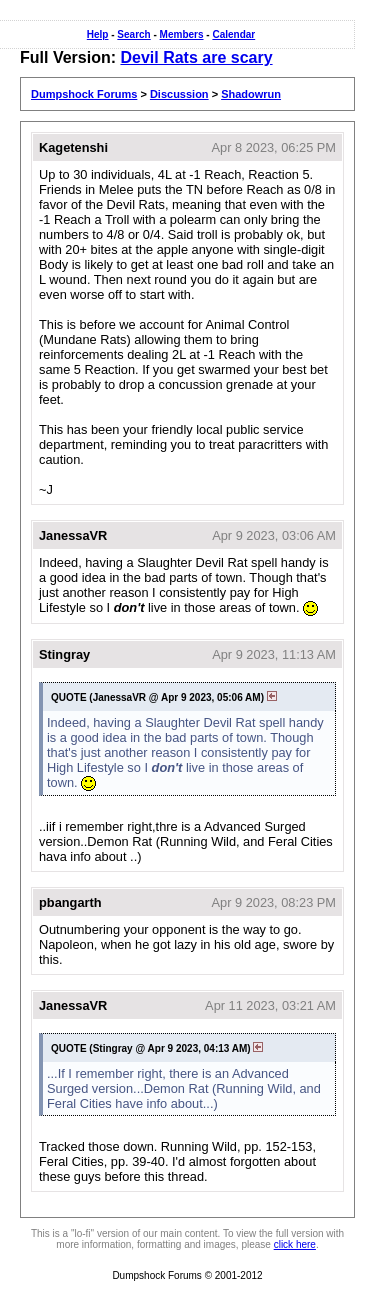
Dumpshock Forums (84, 94)
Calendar (233, 34)
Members (182, 34)
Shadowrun (251, 94)
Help (98, 34)
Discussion (179, 94)
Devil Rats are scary (196, 57)
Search (133, 34)
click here (295, 1244)
